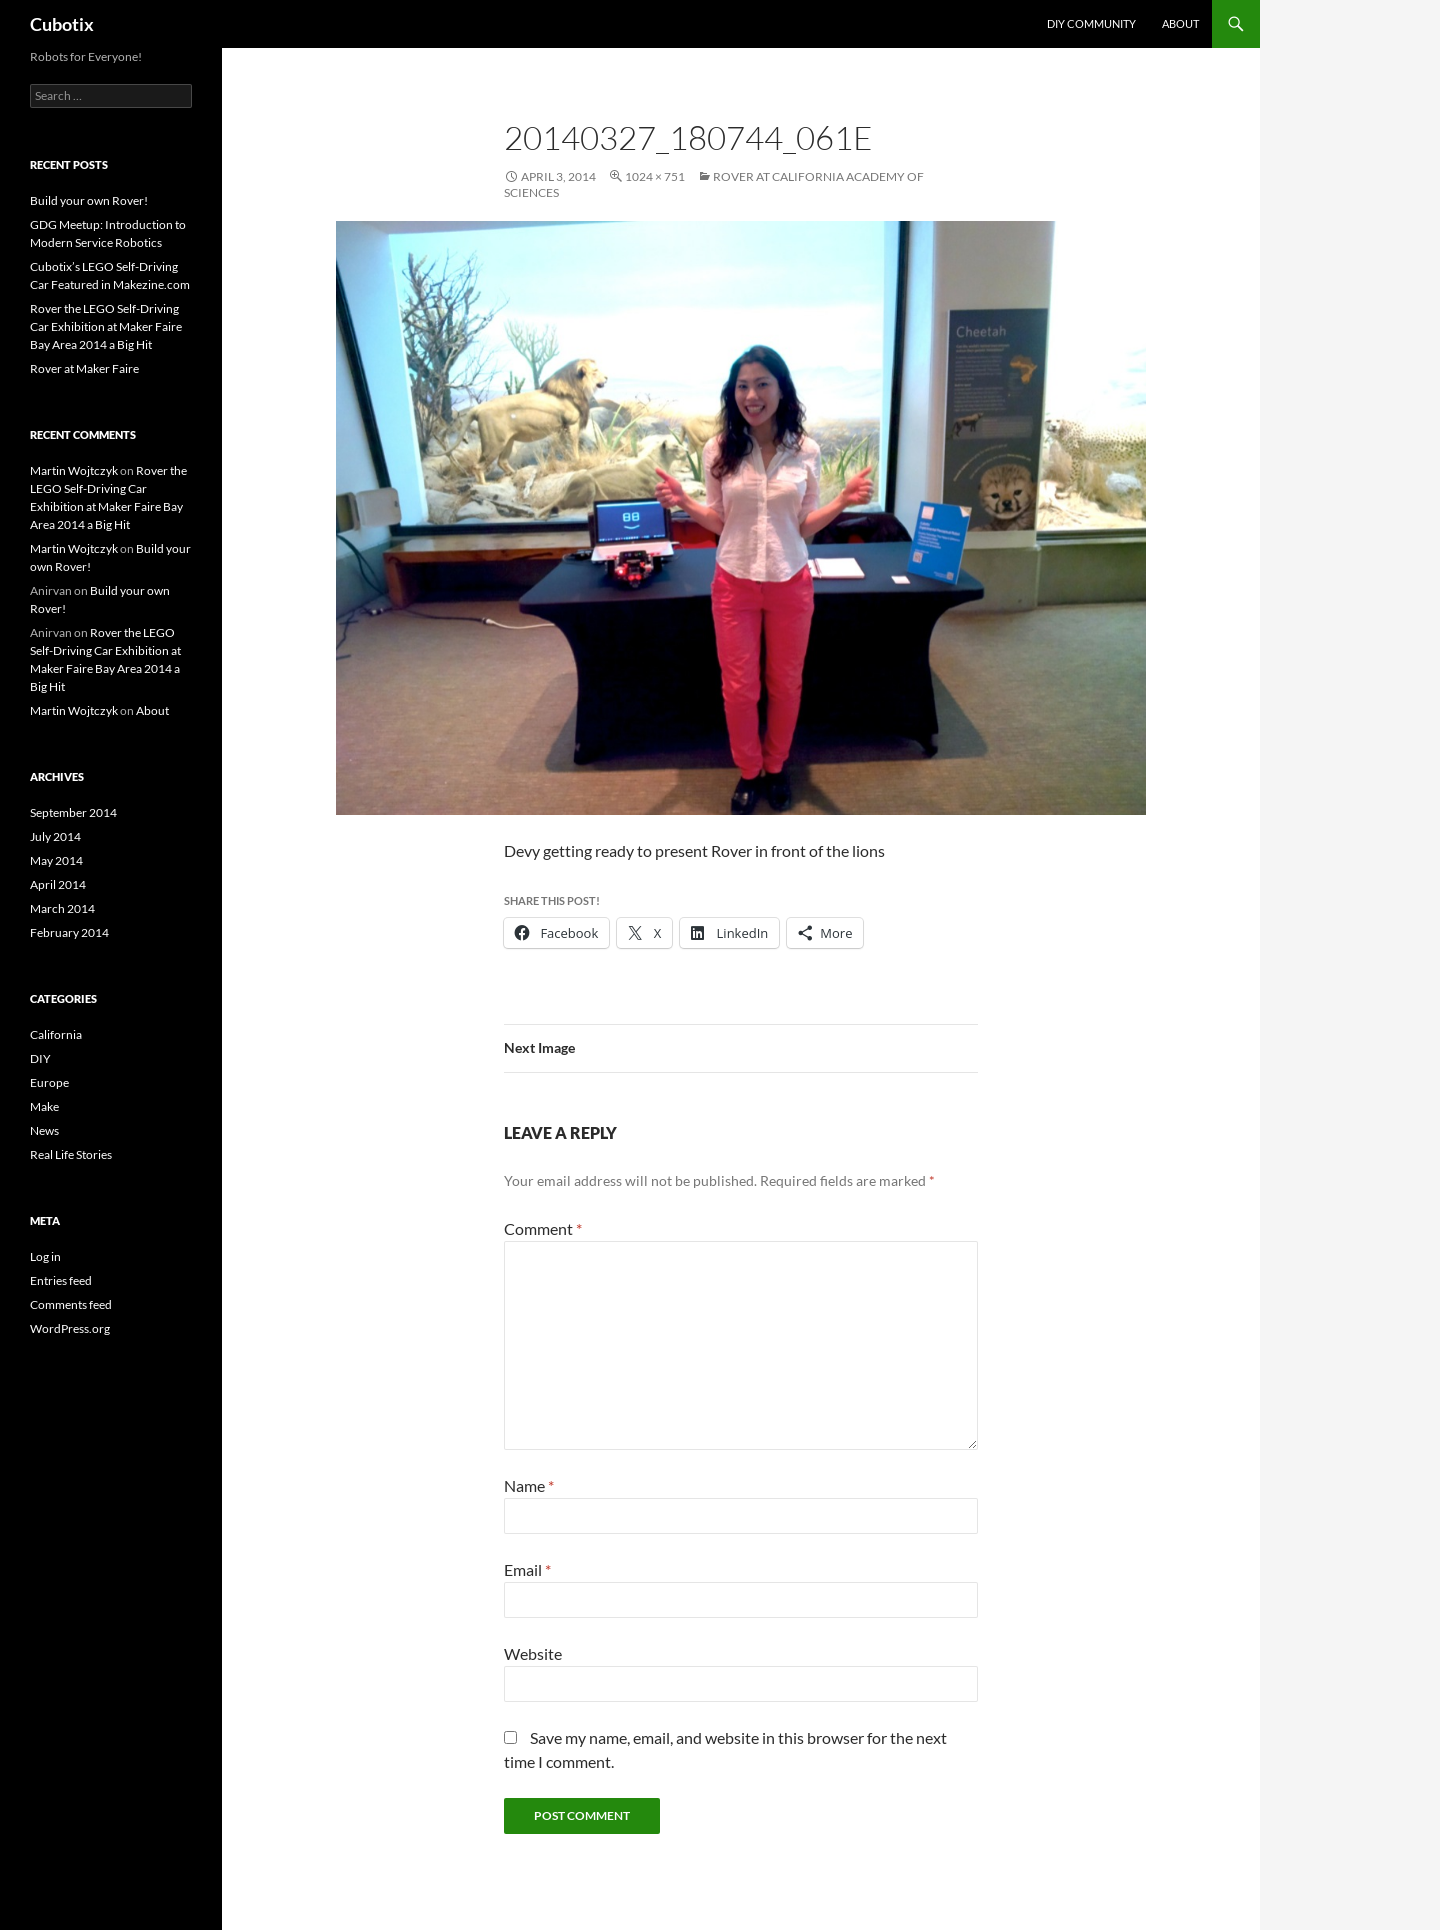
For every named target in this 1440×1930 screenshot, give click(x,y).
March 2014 (62, 908)
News (44, 1130)
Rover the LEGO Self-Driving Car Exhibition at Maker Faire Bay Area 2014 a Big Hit (106, 326)
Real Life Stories (71, 1154)
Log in (45, 1256)
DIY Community (1091, 23)
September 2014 (73, 812)
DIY (40, 1058)
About (1180, 23)
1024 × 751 (655, 176)
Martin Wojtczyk (74, 470)
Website (533, 1653)
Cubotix (62, 24)
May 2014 (56, 860)
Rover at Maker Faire (84, 368)
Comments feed (71, 1304)
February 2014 (69, 932)
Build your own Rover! (89, 200)
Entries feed (61, 1280)
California (56, 1034)
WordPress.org (70, 1328)
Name (529, 1485)
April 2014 (58, 884)
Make (44, 1106)
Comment (543, 1228)
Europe (49, 1082)
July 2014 (55, 836)
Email (527, 1569)
